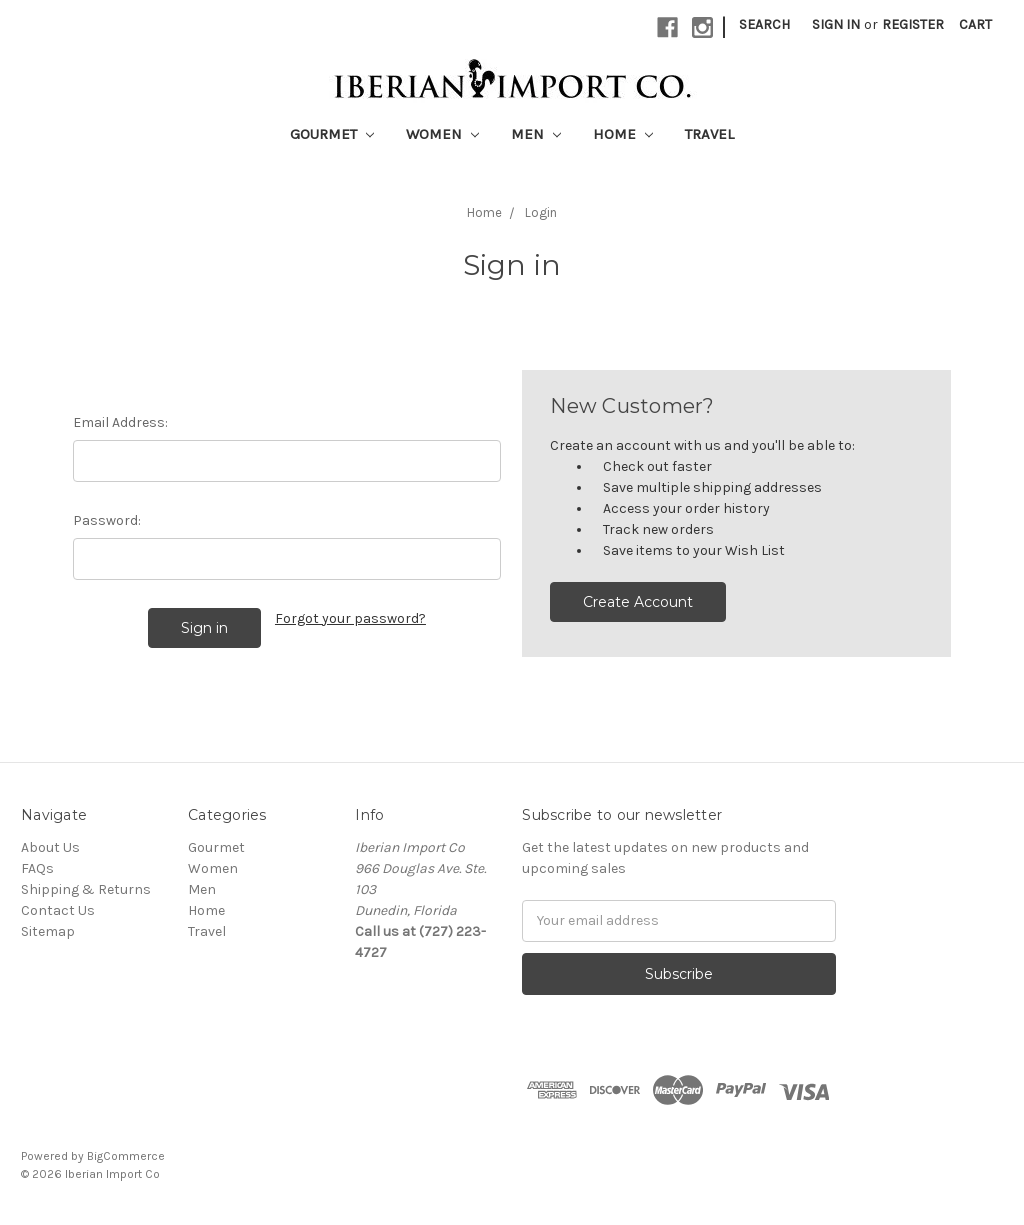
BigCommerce (126, 1156)
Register (913, 24)
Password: (107, 520)
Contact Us (58, 910)
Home (623, 134)
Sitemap (48, 931)
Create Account (638, 602)
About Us (50, 847)
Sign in (836, 24)
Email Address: (120, 422)
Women (442, 134)
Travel (709, 134)
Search (764, 24)
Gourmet (332, 134)
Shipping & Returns (86, 889)
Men (536, 134)
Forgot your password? (350, 618)
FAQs (37, 868)
